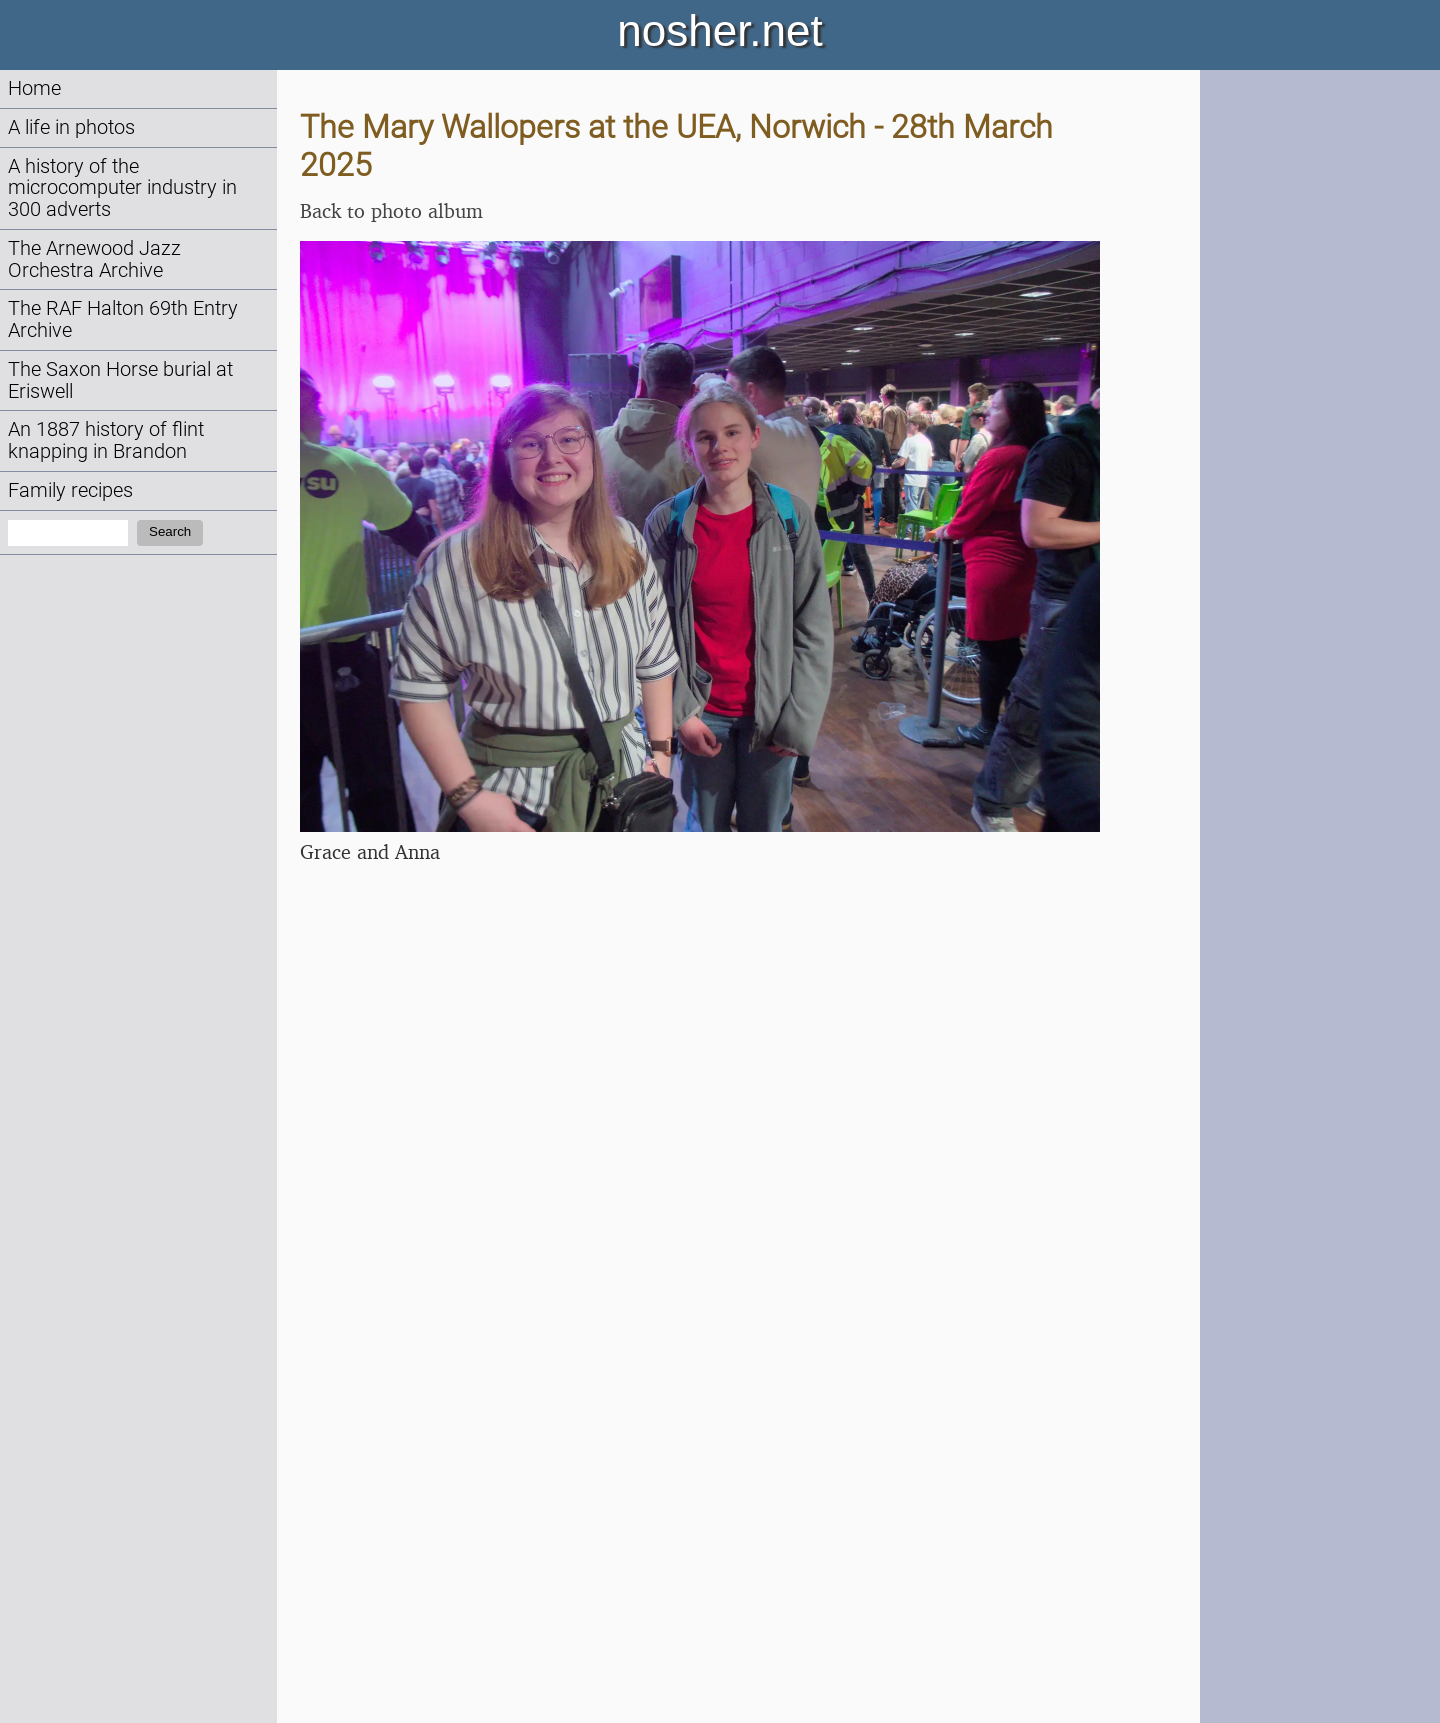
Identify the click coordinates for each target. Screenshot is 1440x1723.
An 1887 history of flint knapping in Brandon (106, 440)
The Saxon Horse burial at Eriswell (120, 380)
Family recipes (70, 490)
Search (170, 531)
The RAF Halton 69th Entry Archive (123, 319)
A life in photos (71, 127)
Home (34, 88)
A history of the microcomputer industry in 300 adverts (122, 188)
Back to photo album (391, 210)
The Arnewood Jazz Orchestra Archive (94, 259)
